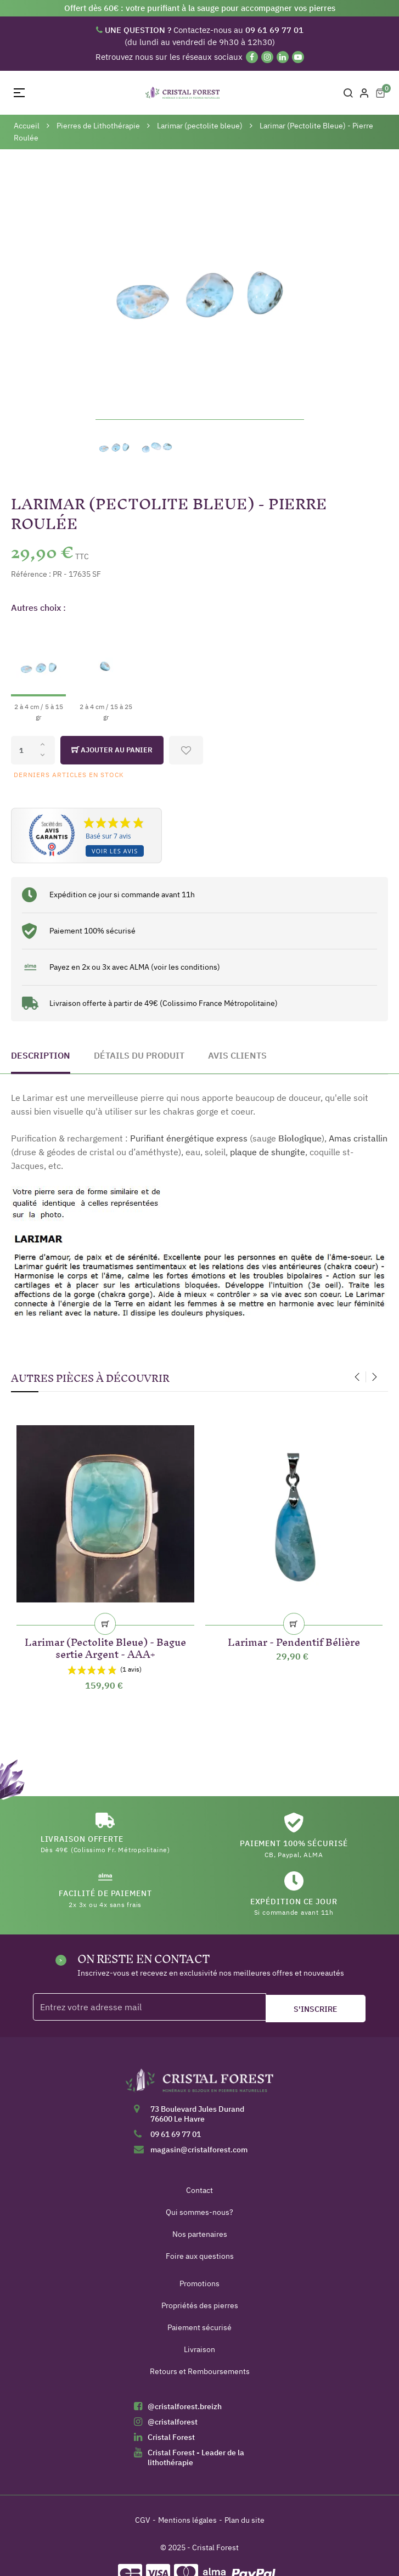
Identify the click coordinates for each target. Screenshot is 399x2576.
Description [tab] (40, 1055)
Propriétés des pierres (199, 2305)
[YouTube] (298, 57)
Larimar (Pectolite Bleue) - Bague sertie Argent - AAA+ (105, 1646)
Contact (199, 2190)
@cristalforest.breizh (185, 2406)
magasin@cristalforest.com (199, 2150)
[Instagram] (267, 57)
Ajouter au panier (112, 750)
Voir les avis (115, 851)
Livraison (199, 2349)
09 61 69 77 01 (175, 2134)
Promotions (199, 2283)
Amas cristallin (358, 1138)
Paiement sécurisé (199, 2327)
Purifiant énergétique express (189, 1138)
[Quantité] (33, 750)
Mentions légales (187, 2520)
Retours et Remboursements (200, 2371)
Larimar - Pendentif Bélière (294, 1640)
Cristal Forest (171, 2437)
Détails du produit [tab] (139, 1055)
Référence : (31, 574)
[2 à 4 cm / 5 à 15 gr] (38, 672)
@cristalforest (173, 2422)
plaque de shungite (267, 1151)
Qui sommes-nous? (199, 2212)
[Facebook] (252, 57)
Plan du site (244, 2520)
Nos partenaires (199, 2234)
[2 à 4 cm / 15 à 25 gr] (105, 672)
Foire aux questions (200, 2256)
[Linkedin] (283, 57)
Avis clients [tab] (237, 1055)
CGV (142, 2520)
